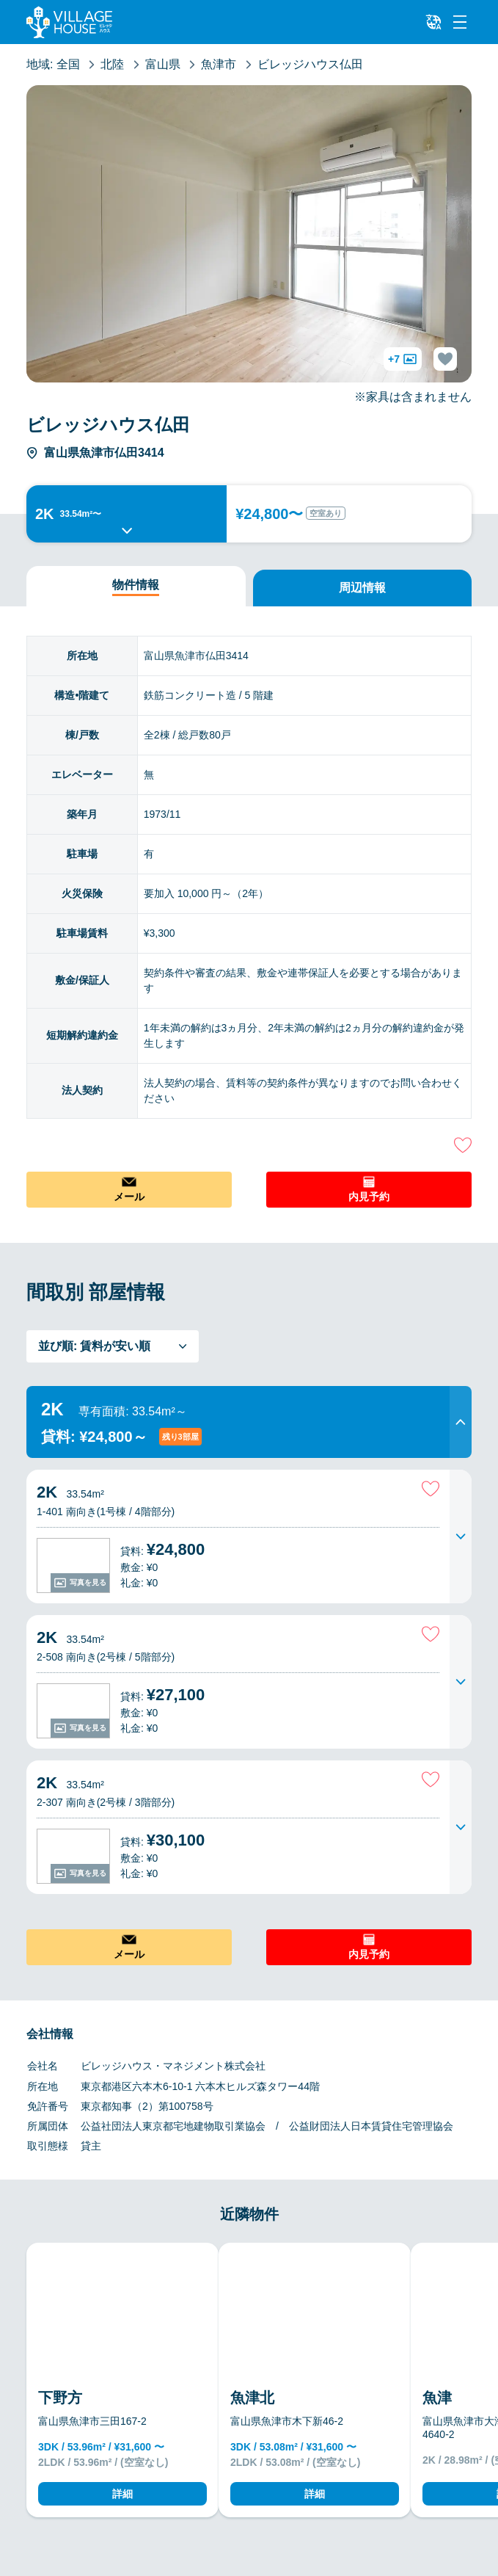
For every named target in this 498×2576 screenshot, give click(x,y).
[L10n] (433, 22)
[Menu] (460, 22)
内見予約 (368, 1196)
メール (129, 1196)
